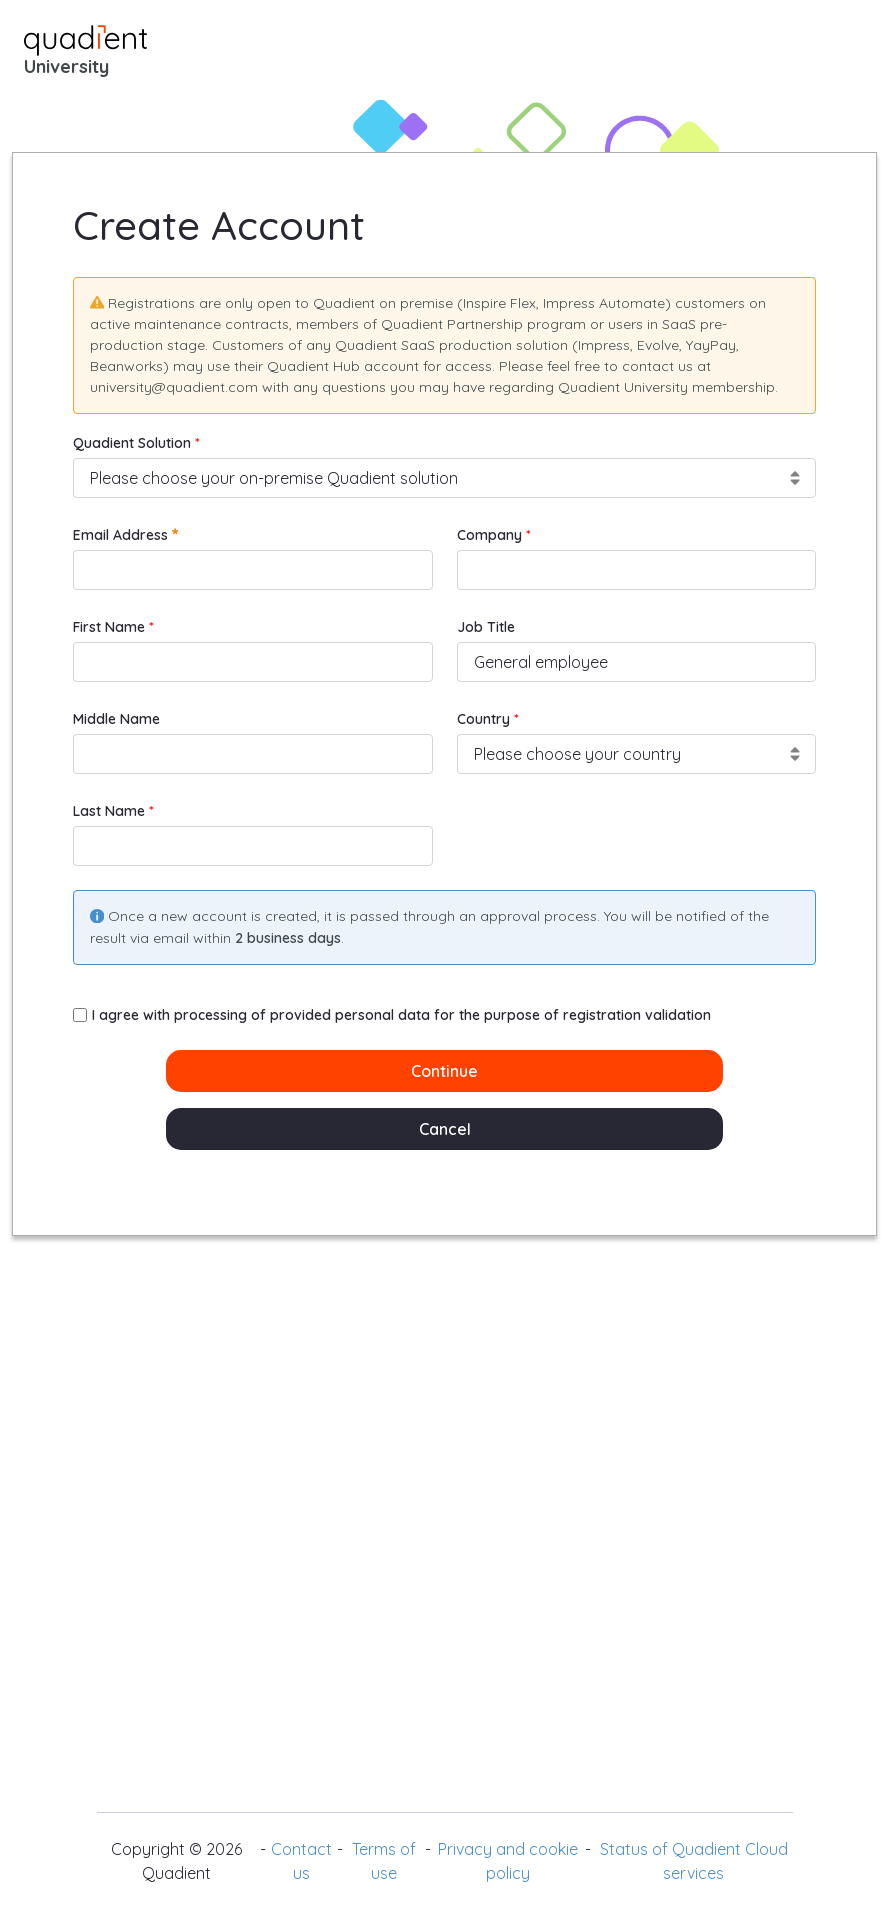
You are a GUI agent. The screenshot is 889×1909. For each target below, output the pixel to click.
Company (491, 535)
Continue (444, 1071)
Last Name (111, 811)
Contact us (301, 1861)
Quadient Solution (134, 443)
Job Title (486, 627)
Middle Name (116, 719)
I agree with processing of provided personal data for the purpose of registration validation (392, 1015)
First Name (111, 627)
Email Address (125, 534)
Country (485, 719)
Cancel (445, 1129)
